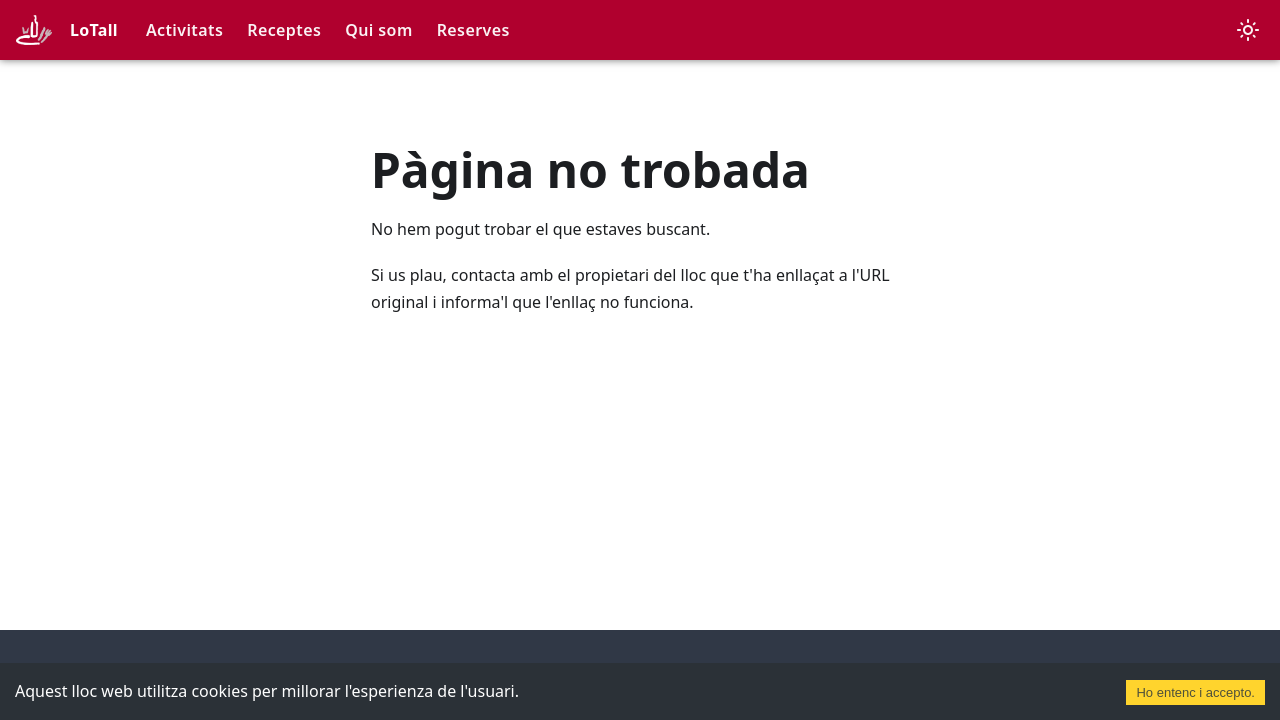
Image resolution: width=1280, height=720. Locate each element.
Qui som (378, 30)
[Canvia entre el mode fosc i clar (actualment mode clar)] (1248, 30)
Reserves (473, 30)
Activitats (184, 30)
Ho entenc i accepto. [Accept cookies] (1195, 692)
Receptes (284, 30)
